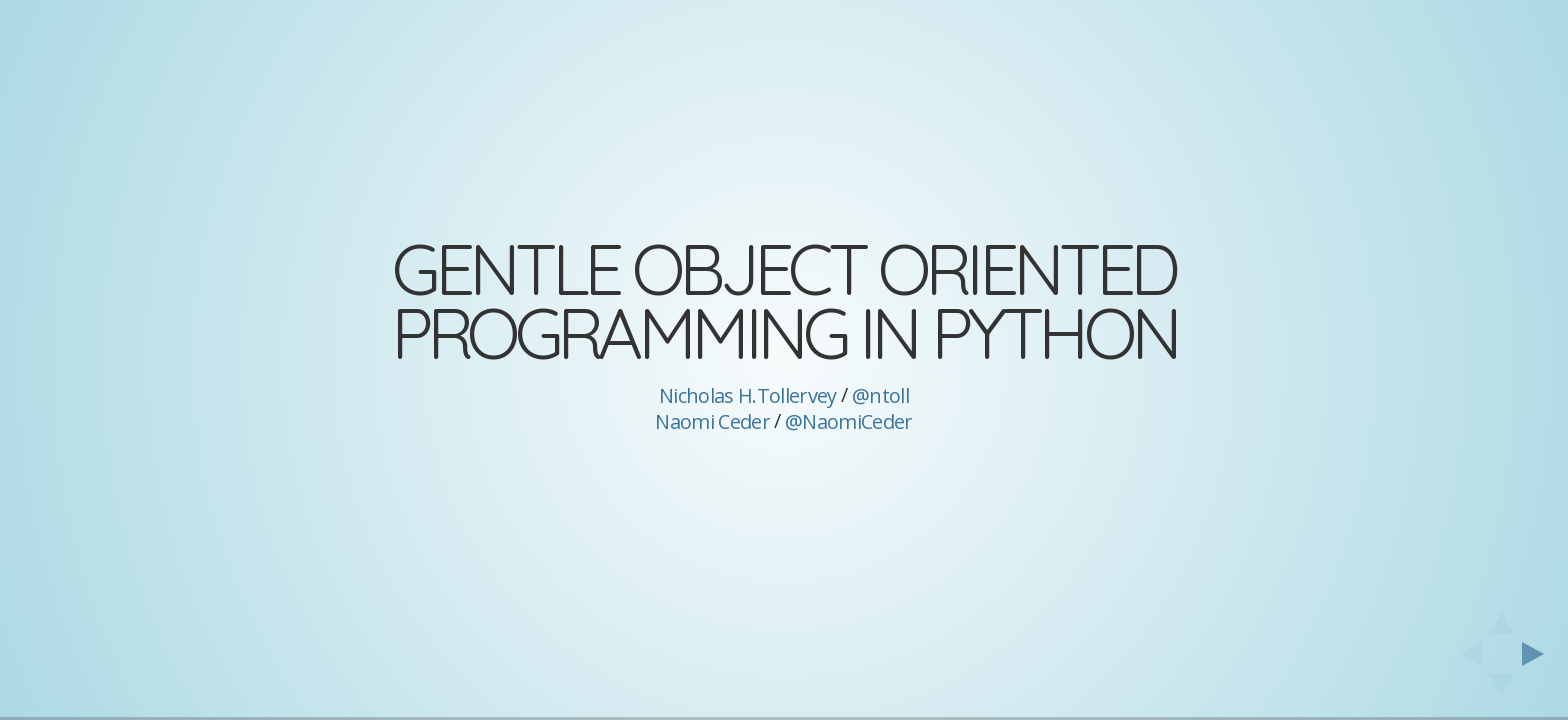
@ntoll (880, 395)
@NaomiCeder (849, 421)
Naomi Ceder (712, 421)
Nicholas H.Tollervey (748, 395)
